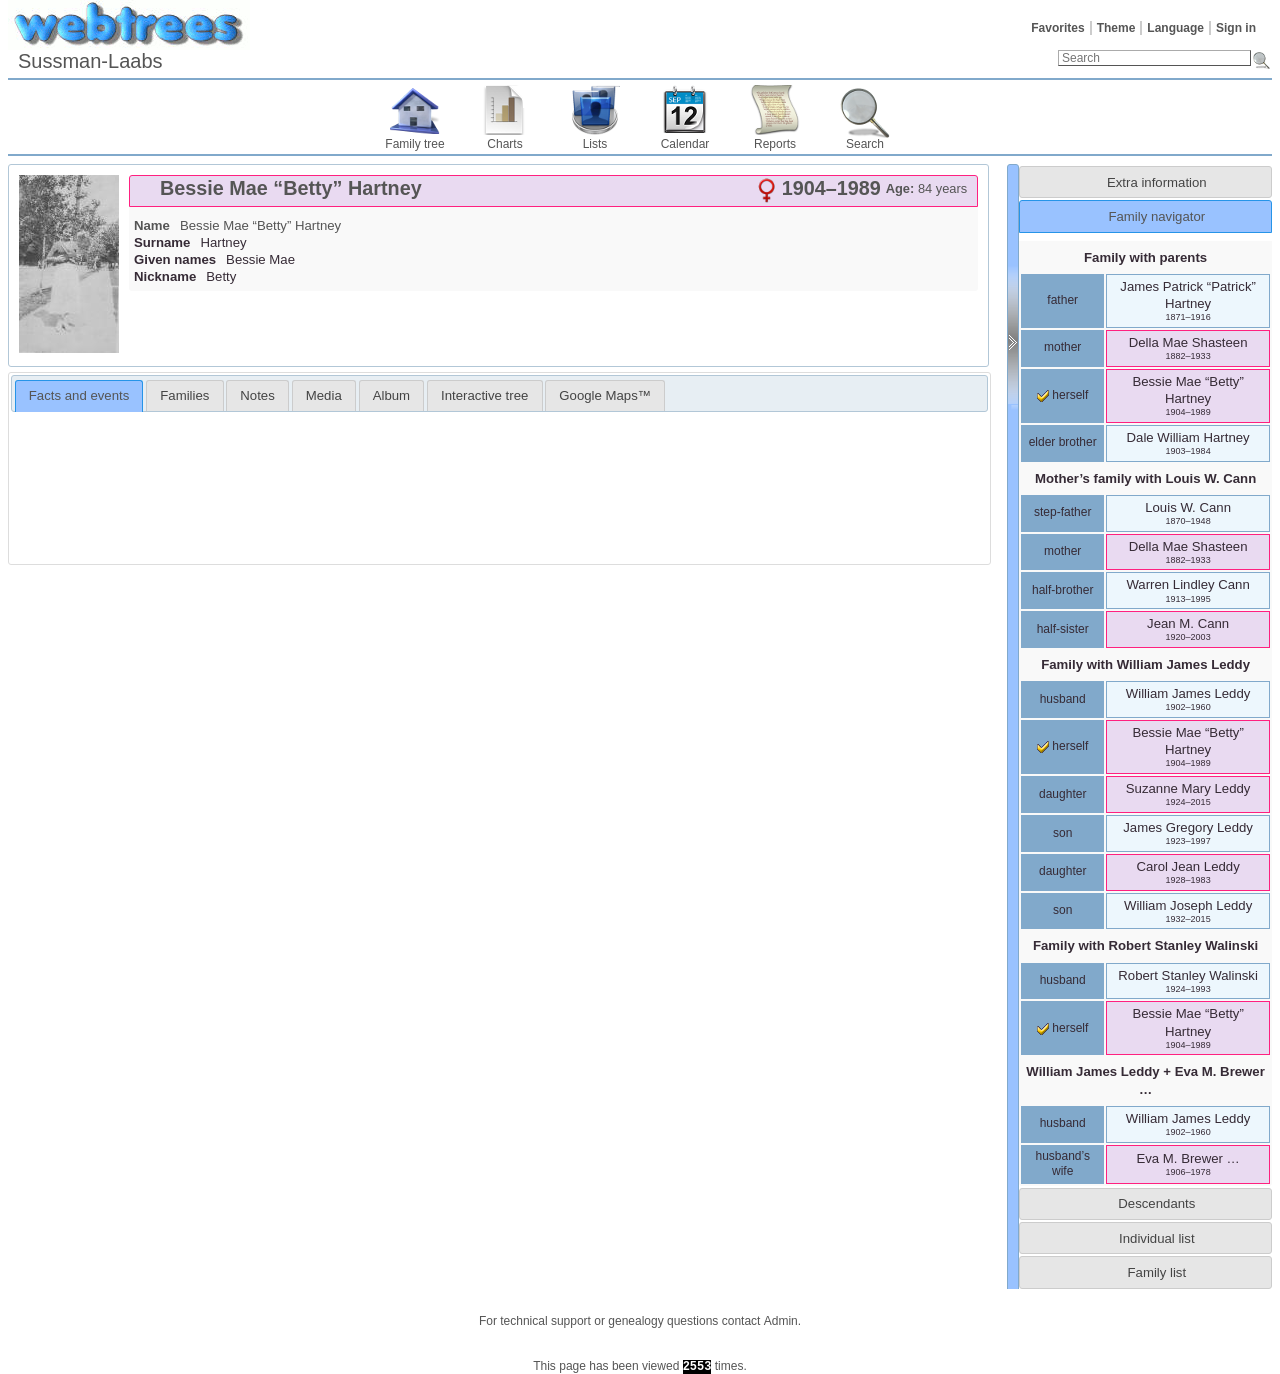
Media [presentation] (324, 395)
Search (865, 144)
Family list (1157, 1272)
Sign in (1236, 28)
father (1062, 300)
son (1062, 833)
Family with (1145, 664)
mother (1062, 347)
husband (1063, 699)
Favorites (1057, 28)
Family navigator (1156, 216)
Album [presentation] (391, 395)
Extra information (1157, 182)
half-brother (1062, 590)
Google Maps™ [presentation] (605, 395)
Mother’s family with (1145, 478)
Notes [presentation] (257, 395)
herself (1062, 395)
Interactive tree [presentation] (484, 395)
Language (1175, 28)
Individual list (1157, 1238)
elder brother (1063, 442)
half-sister (1063, 629)
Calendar (685, 144)
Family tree (414, 144)
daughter (1062, 794)
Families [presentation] (184, 395)
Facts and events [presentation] (79, 395)
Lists (595, 144)
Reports (775, 144)
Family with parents (1145, 257)
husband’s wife (1062, 1164)
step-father (1062, 512)
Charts (504, 144)
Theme (1116, 28)
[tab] (553, 191)
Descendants (1156, 1203)
